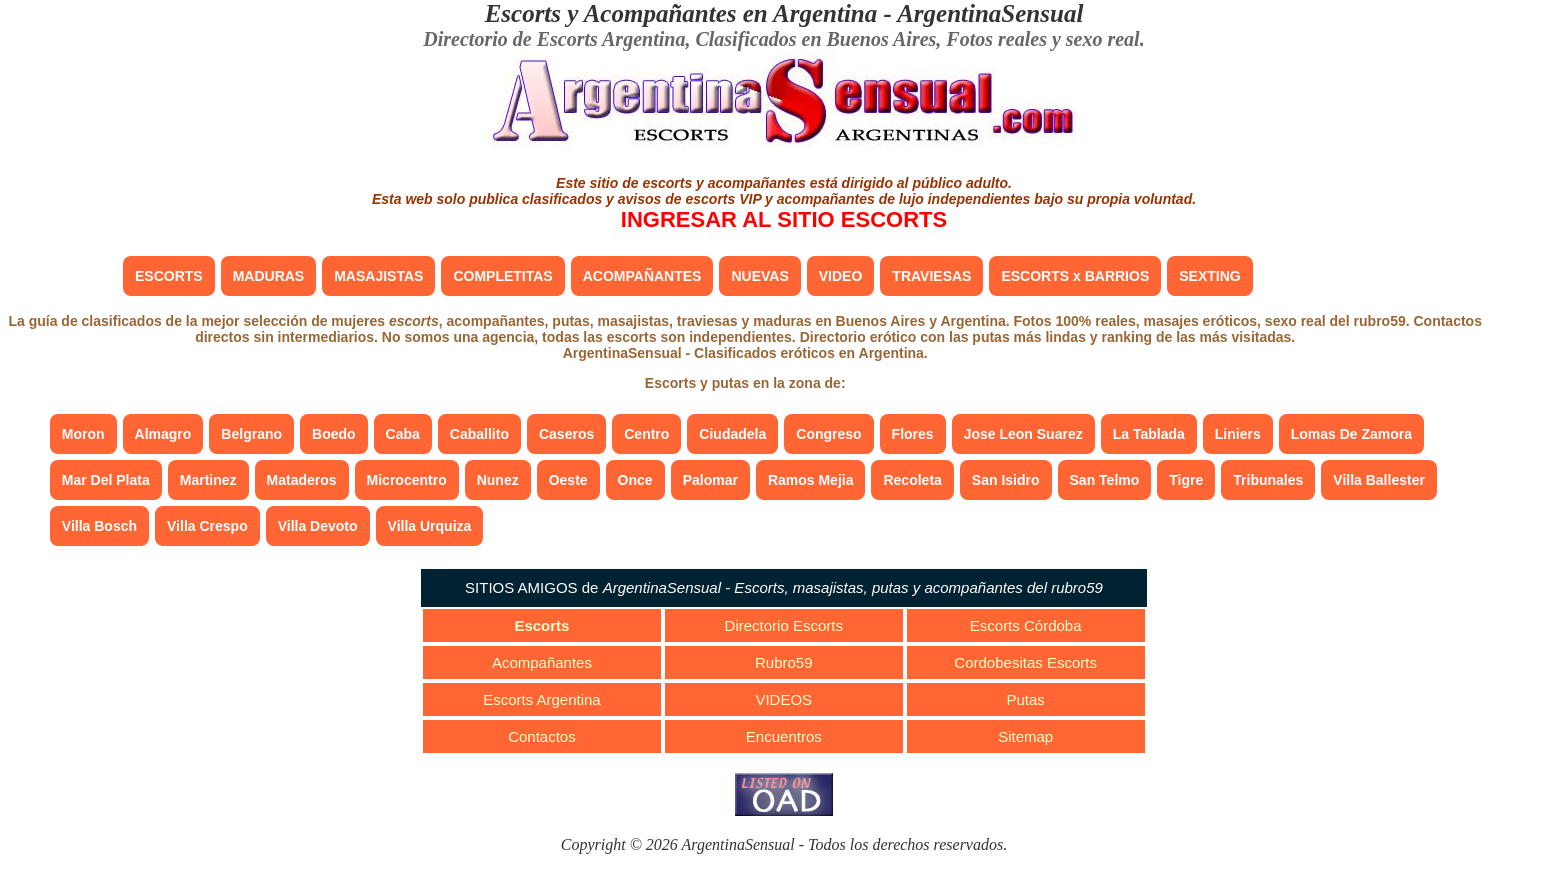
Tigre (1186, 480)
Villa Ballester (1379, 480)
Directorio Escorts (784, 625)
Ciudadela (732, 434)
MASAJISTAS (378, 276)
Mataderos (302, 480)
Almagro (163, 434)
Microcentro (407, 480)
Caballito (479, 434)
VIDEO (841, 276)
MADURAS (269, 276)
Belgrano (251, 434)
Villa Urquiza (430, 526)
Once (635, 480)
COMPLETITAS (502, 276)
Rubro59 (784, 662)
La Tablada (1149, 434)
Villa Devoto (318, 526)
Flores (913, 434)
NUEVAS (759, 276)
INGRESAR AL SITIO (784, 219)
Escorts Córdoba (1026, 625)
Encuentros (784, 736)
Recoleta (912, 480)
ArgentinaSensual (990, 13)
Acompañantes (542, 662)
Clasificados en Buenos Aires (815, 39)
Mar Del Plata (106, 480)
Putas (1025, 699)
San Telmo (1105, 480)
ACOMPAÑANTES (642, 276)
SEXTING (1209, 276)
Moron (83, 434)
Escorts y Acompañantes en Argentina (681, 13)
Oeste (568, 480)
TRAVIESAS (931, 276)
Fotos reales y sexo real (1042, 39)
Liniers (1238, 434)
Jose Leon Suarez (1023, 434)
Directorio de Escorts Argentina (554, 39)
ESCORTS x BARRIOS (1075, 276)
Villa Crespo (207, 526)
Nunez (498, 480)
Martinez (208, 480)
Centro (646, 434)
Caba (403, 434)
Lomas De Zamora (1351, 434)
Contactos (542, 736)
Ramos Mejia (811, 480)
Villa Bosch (99, 526)
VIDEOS (783, 699)
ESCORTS (169, 276)
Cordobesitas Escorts (1025, 662)
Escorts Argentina (542, 699)
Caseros (566, 434)
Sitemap (1025, 736)
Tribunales (1268, 480)
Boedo (334, 434)
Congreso (828, 434)
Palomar (710, 480)
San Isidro (1006, 480)
